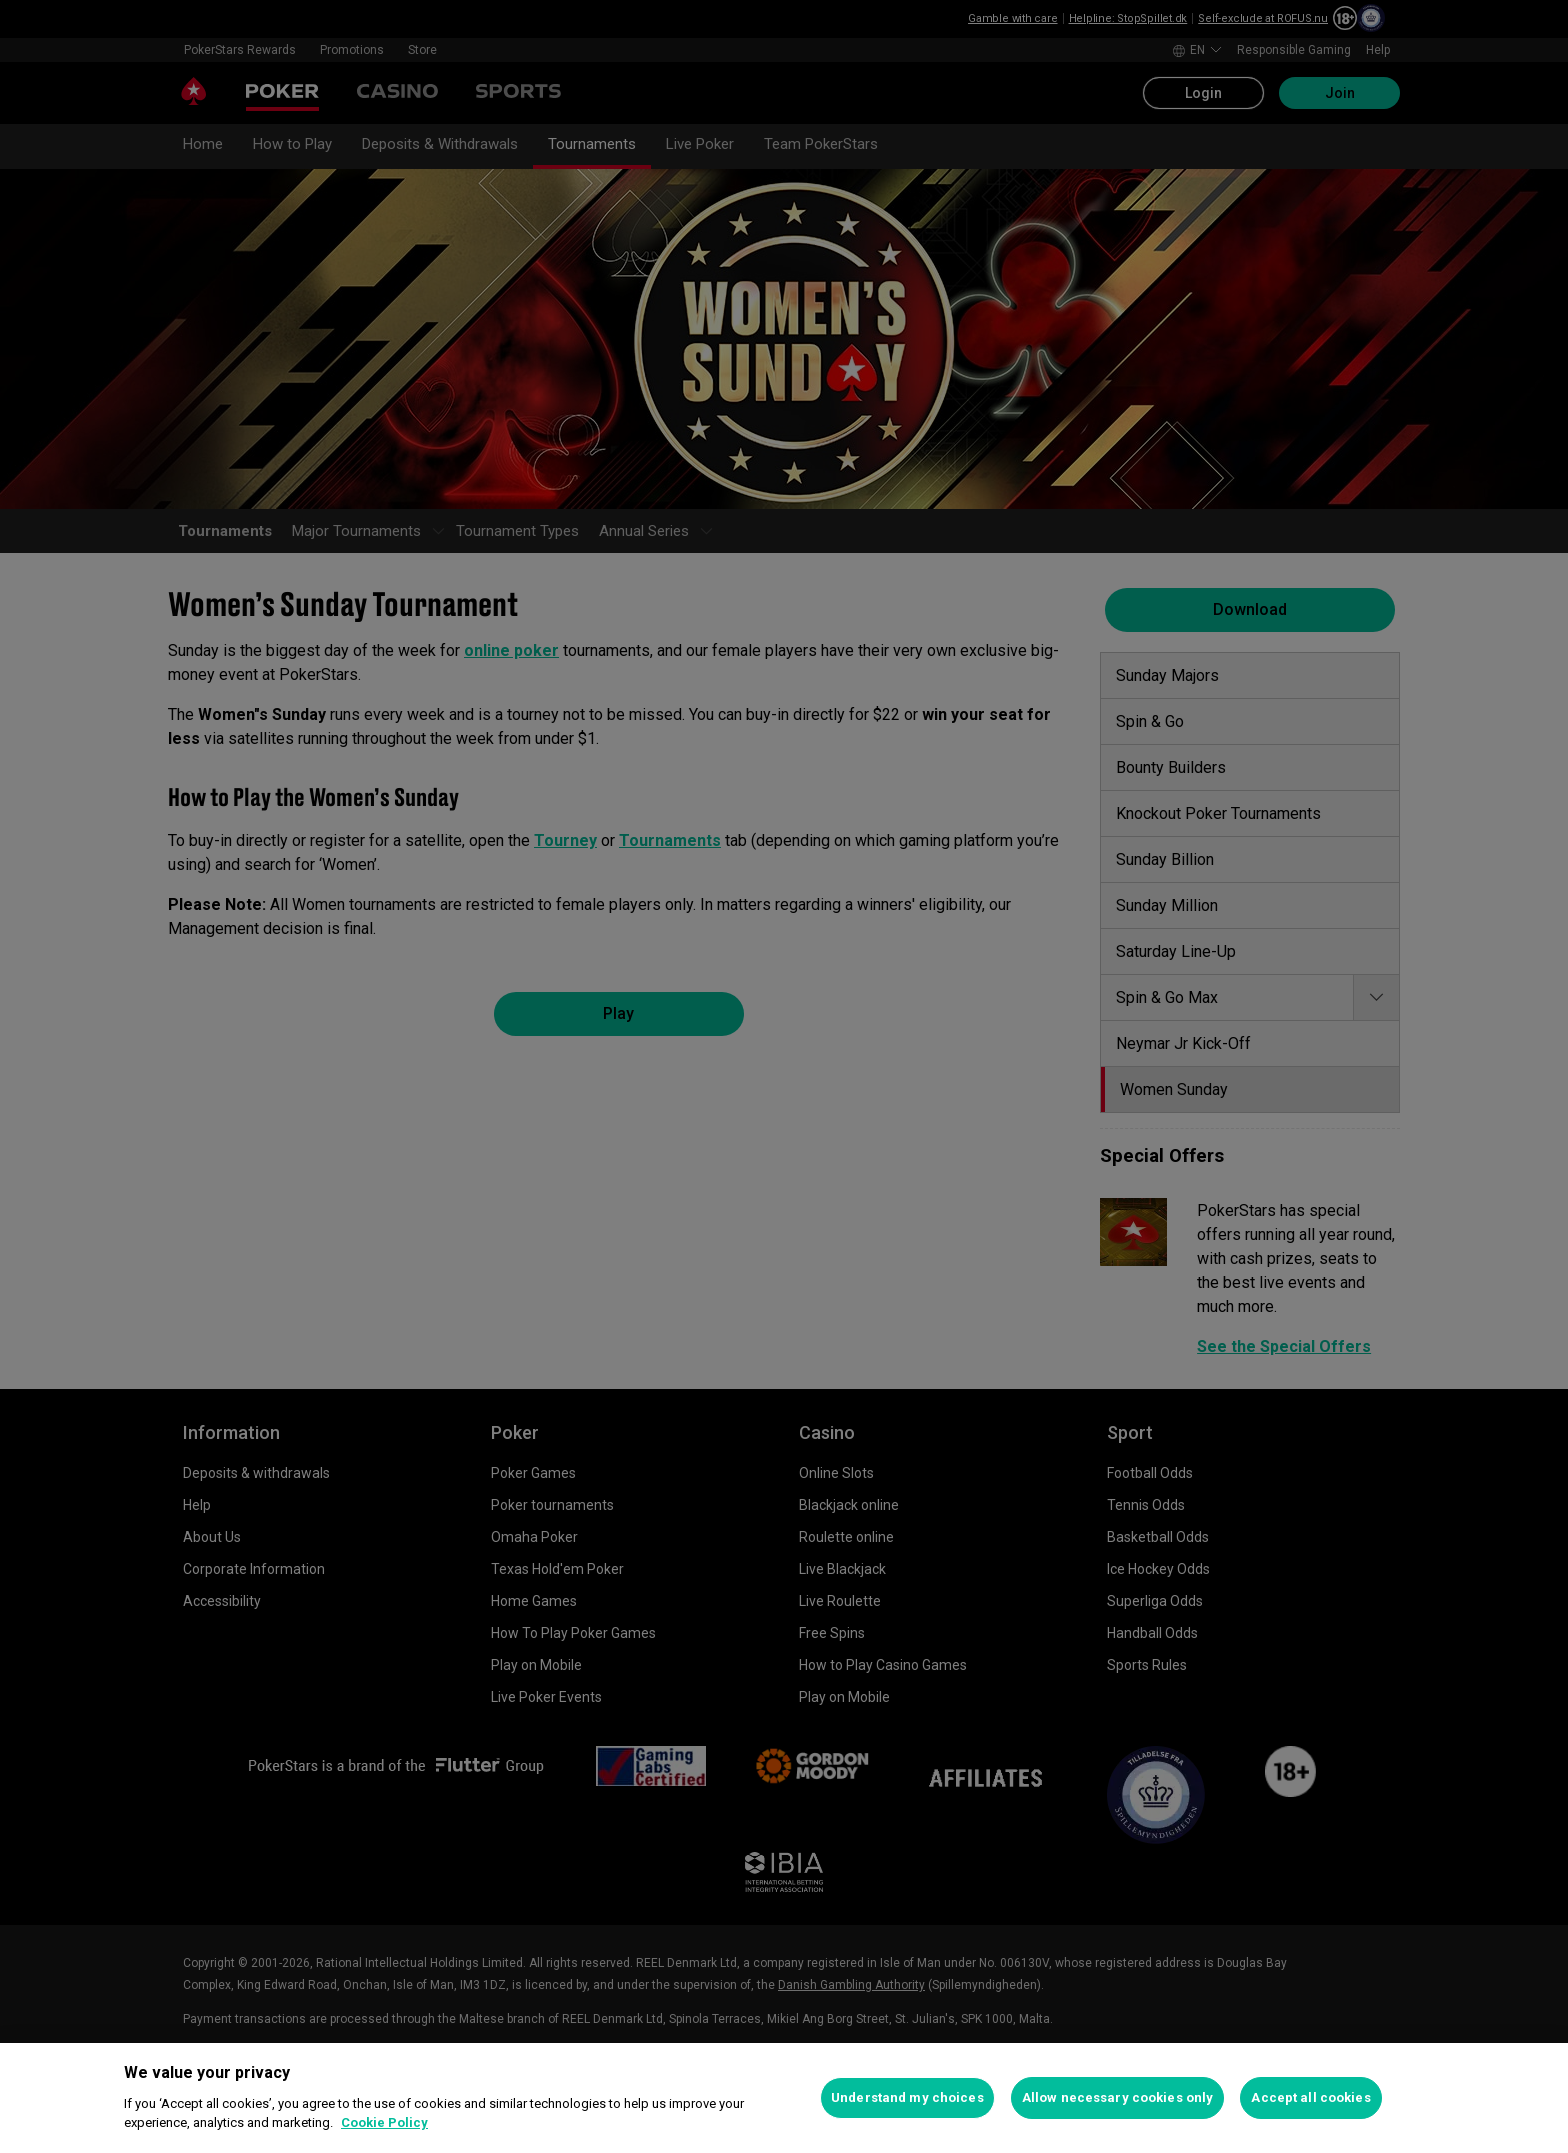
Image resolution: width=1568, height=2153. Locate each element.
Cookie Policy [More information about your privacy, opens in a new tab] (384, 2122)
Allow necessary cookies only (1118, 2097)
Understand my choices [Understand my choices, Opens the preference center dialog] (907, 2097)
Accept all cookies (1310, 2097)
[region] (784, 2098)
